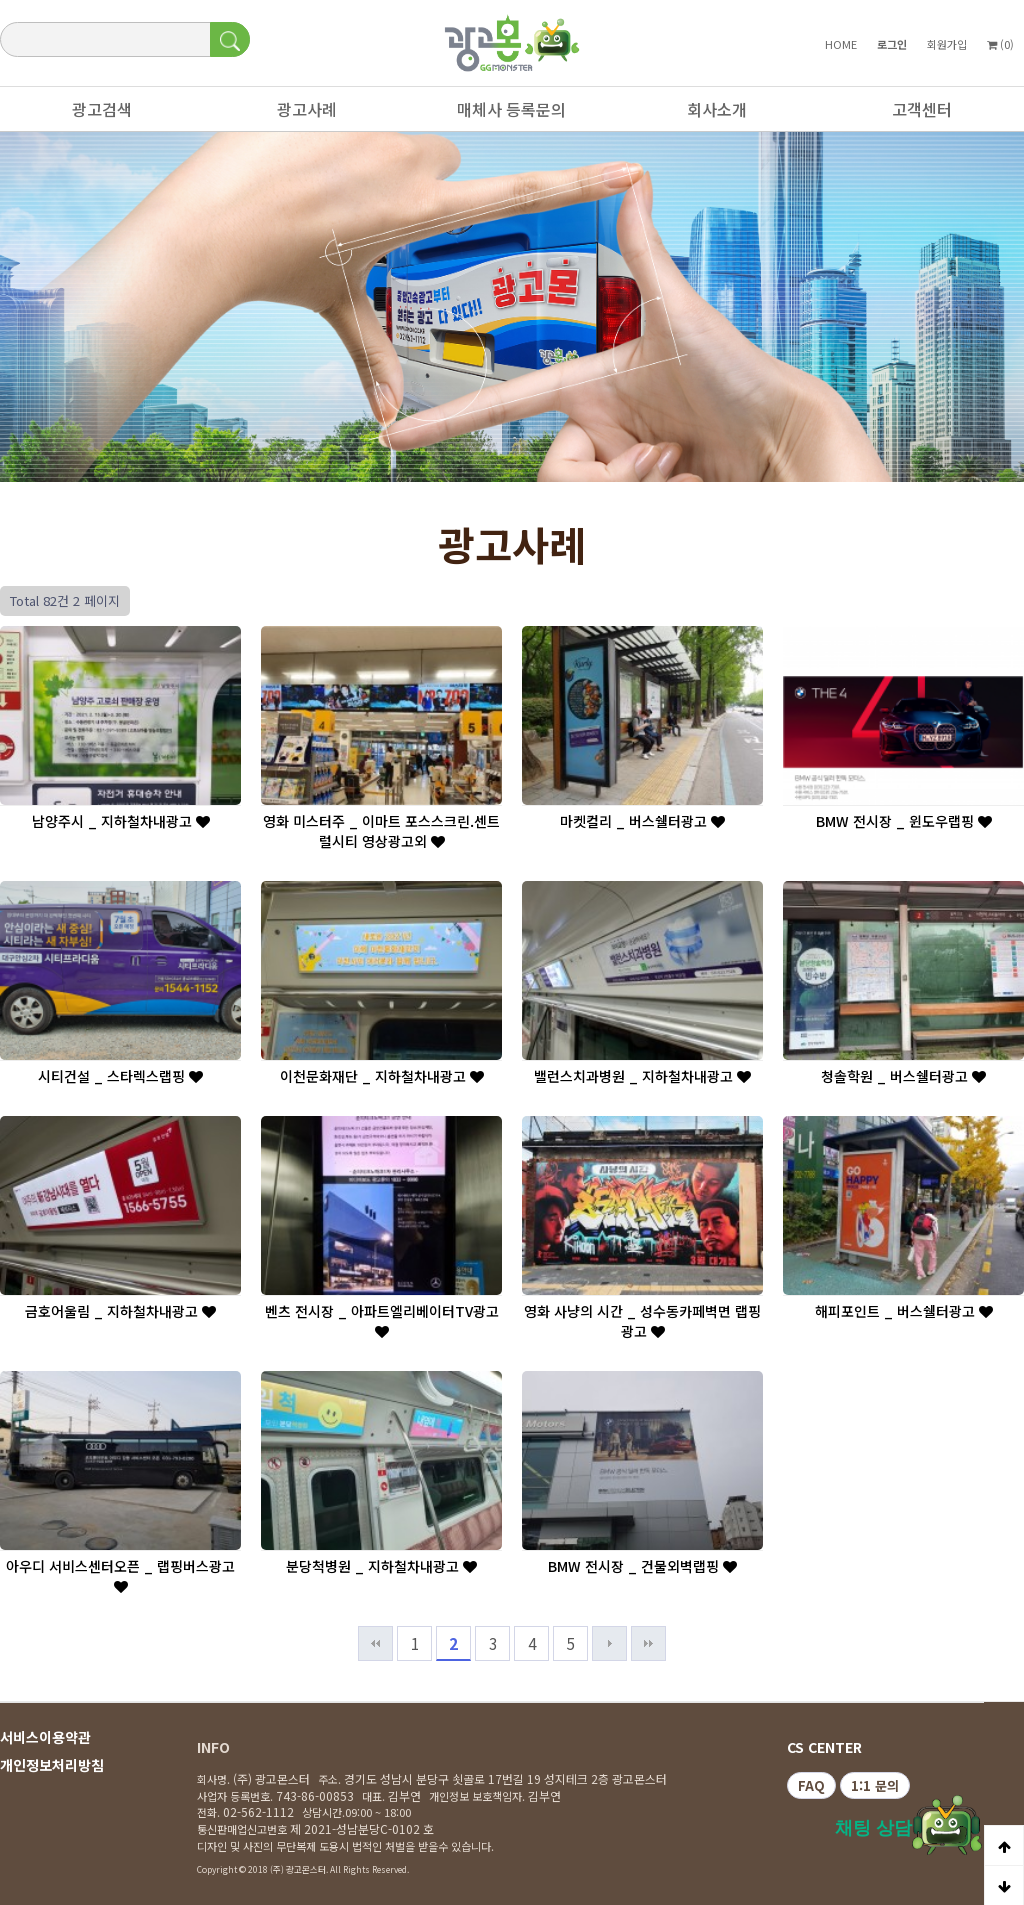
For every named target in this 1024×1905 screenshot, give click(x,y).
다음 (609, 1643)
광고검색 (92, 114)
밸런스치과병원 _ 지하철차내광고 (642, 1076)
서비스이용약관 (45, 1737)
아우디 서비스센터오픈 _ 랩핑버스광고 (120, 1575)
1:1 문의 (875, 1785)
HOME (841, 44)
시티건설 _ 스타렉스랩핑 (120, 1076)
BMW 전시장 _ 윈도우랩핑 (904, 821)
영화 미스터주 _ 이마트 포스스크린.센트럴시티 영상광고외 (381, 831)
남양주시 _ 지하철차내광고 (121, 821)
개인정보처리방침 (52, 1765)
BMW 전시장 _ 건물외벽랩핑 (642, 1566)
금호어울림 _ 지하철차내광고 (120, 1311)
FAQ (811, 1785)
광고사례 (297, 114)
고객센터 (912, 114)
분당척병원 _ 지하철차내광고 (381, 1566)
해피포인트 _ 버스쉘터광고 (904, 1311)
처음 (375, 1643)
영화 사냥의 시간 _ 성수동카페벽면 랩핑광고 (642, 1321)
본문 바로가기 (0, 0)
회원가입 (947, 44)
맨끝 (648, 1643)
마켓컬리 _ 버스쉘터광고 (642, 821)
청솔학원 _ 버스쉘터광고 (903, 1076)
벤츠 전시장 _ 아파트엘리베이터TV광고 (382, 1320)
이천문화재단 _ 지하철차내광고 (382, 1076)
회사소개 (707, 114)
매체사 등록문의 (501, 114)
